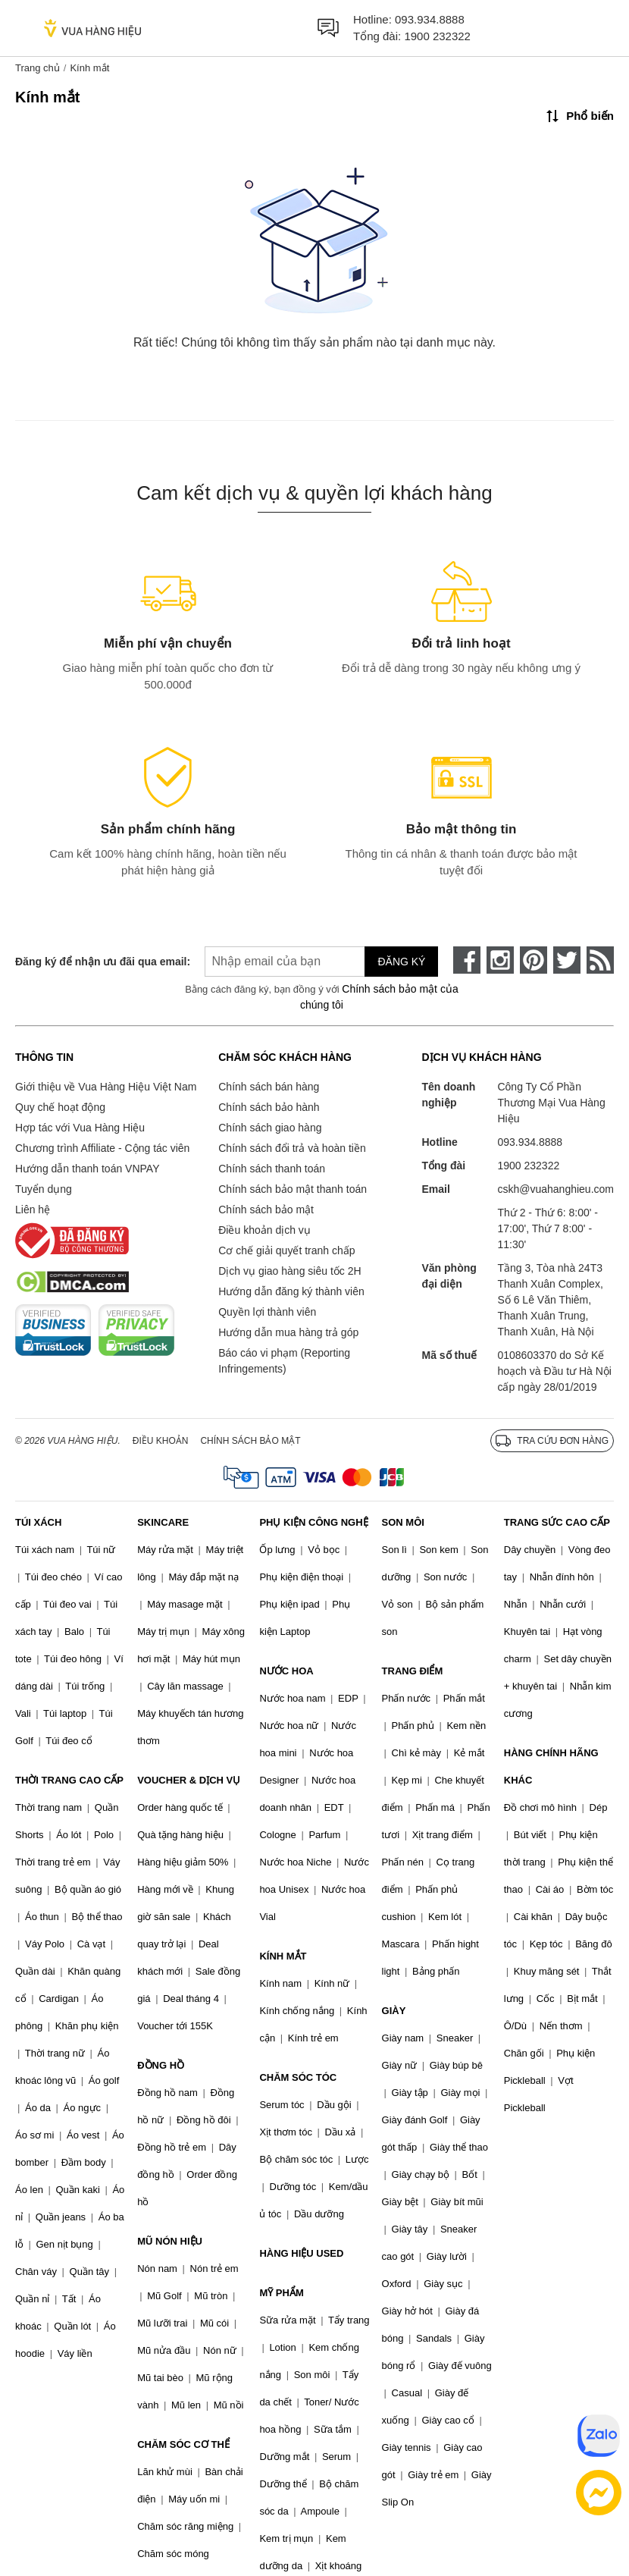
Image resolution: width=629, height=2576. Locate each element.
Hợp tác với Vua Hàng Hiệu (80, 1128)
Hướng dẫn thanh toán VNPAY (87, 1168)
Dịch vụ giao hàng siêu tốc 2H (289, 1271)
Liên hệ (32, 1209)
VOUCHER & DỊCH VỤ (188, 1780)
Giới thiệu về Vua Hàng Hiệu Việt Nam (105, 1087)
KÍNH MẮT (282, 1956)
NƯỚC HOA (286, 1671)
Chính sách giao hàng (269, 1128)
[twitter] (566, 960)
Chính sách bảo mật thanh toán (292, 1189)
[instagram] (500, 960)
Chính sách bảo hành (268, 1107)
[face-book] (466, 960)
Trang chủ (37, 68)
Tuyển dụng (43, 1189)
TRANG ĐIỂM (412, 1671)
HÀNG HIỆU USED (301, 2253)
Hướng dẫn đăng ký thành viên (291, 1291)
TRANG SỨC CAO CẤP (557, 1522)
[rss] (600, 960)
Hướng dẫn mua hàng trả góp (288, 1332)
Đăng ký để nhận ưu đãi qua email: (93, 961)
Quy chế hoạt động (60, 1107)
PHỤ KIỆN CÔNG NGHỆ (313, 1522)
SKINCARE (163, 1522)
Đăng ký (401, 961)
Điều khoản (161, 1440)
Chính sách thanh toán (271, 1168)
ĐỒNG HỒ (160, 2065)
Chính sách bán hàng (268, 1087)
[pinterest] (533, 960)
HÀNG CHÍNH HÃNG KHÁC (551, 1766)
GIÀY (394, 2010)
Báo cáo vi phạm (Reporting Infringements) (284, 1361)
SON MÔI (403, 1522)
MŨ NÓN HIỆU (169, 2241)
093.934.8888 (430, 19)
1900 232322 (437, 36)
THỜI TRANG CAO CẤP (69, 1780)
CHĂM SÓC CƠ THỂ (183, 2444)
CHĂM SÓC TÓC (297, 2077)
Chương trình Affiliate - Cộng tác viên (102, 1148)
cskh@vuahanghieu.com (555, 1189)
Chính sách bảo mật (266, 1209)
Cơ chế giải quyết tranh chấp (286, 1250)
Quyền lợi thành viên (267, 1312)
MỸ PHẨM (281, 2292)
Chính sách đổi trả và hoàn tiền (291, 1148)
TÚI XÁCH (38, 1522)
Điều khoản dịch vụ (264, 1230)
